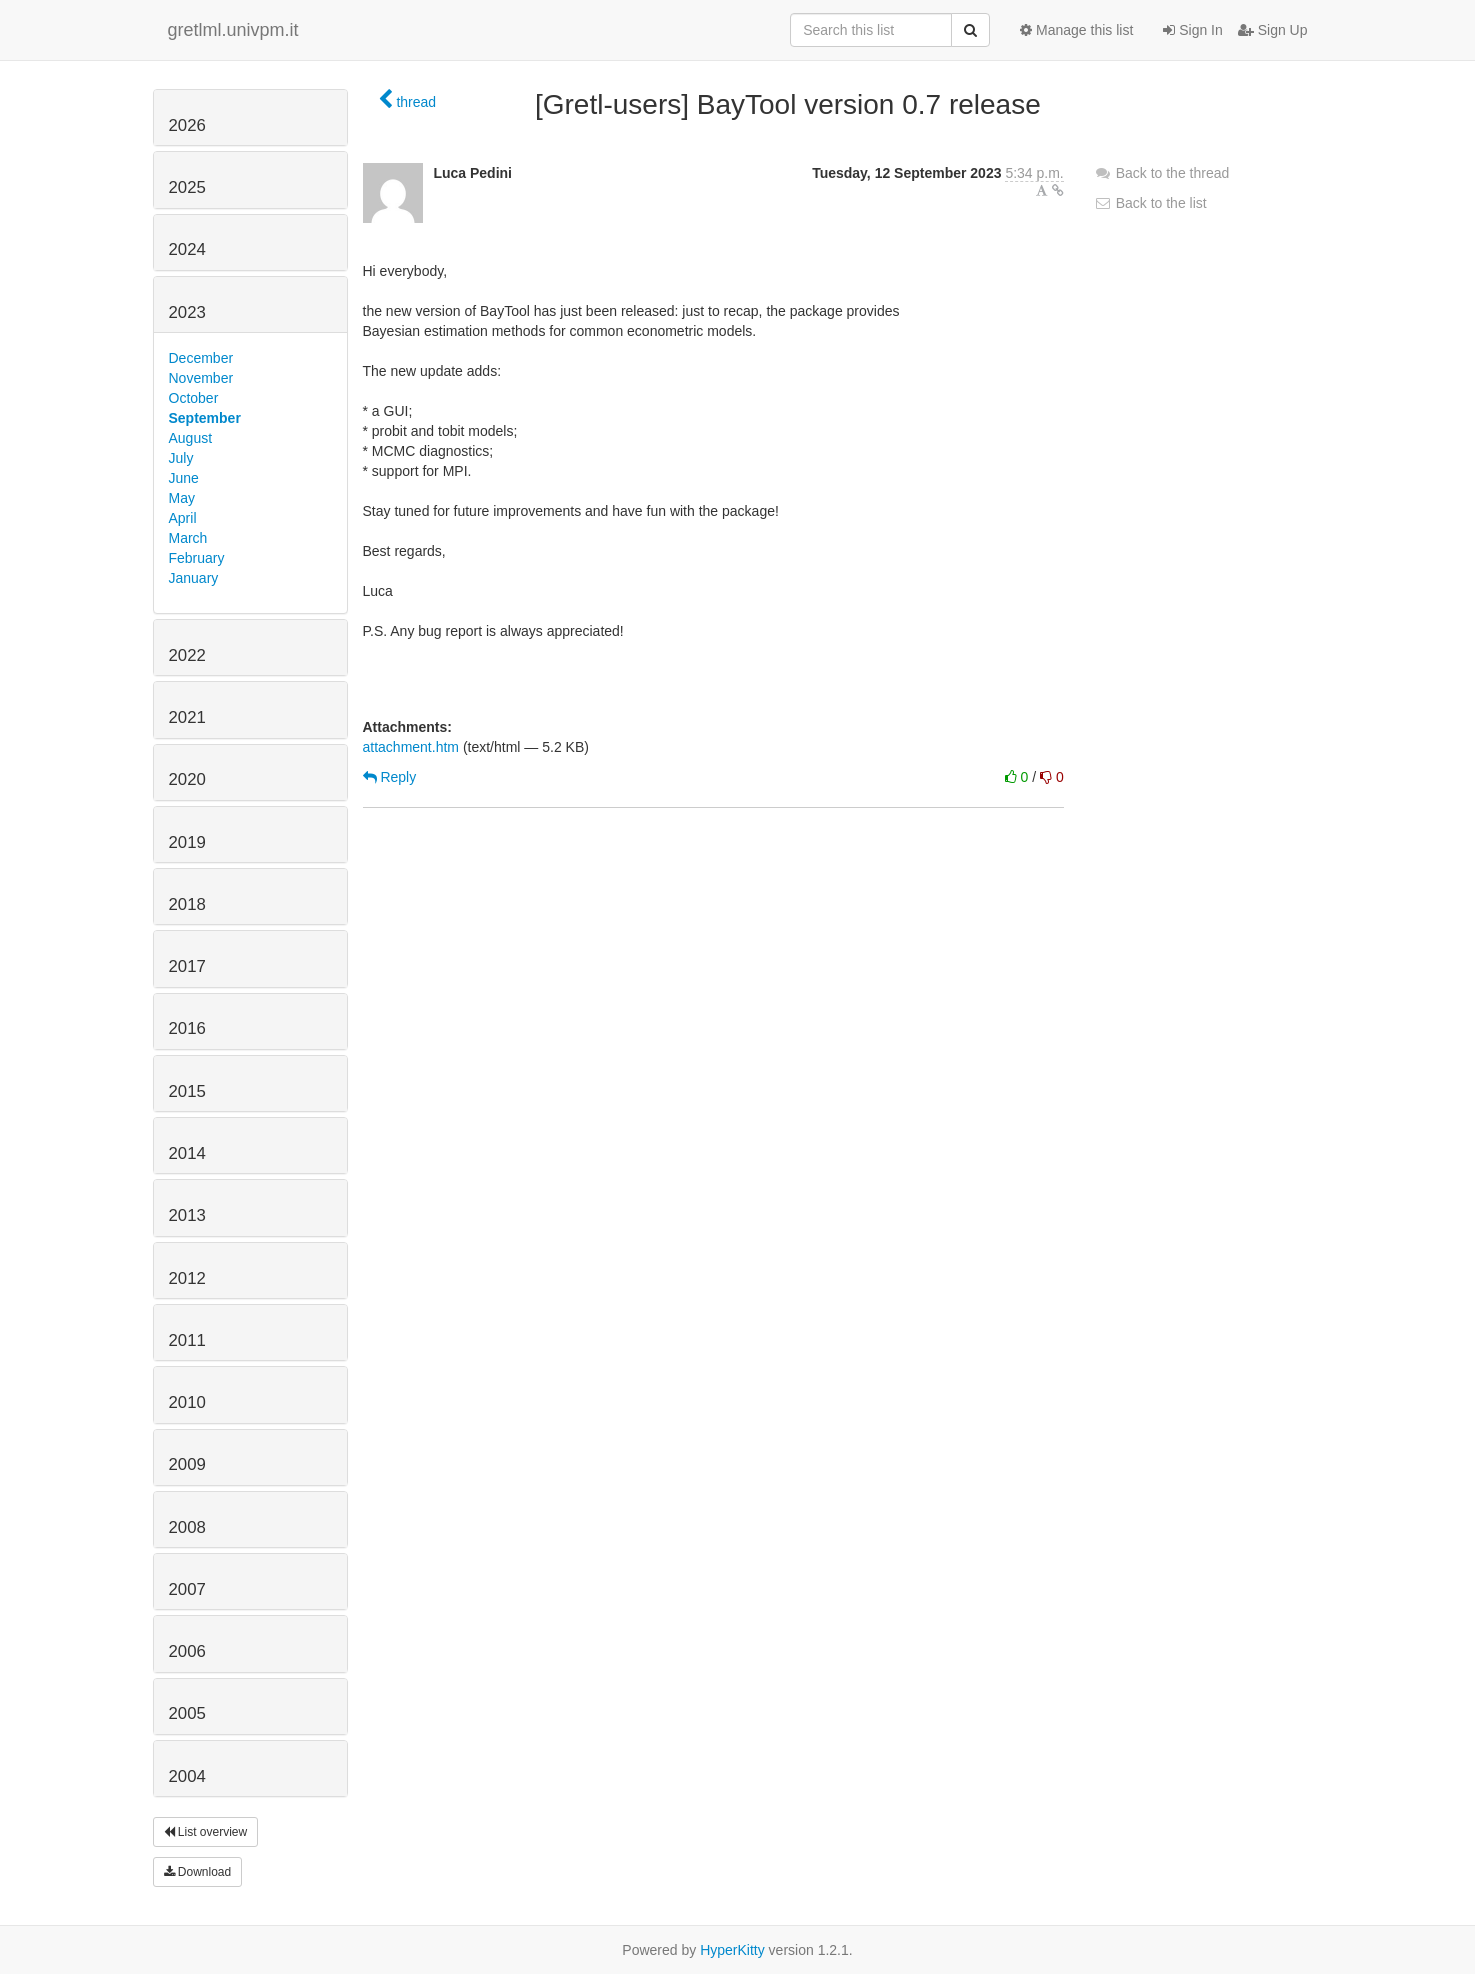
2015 (187, 1091)
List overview (206, 1832)
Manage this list (1076, 30)
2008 (187, 1527)
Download (198, 1872)
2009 (187, 1464)
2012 (187, 1278)
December (201, 358)
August (191, 438)
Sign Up (1273, 30)
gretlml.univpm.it (233, 30)
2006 (187, 1651)
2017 (187, 966)
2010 (187, 1402)
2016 (187, 1028)
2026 (187, 125)
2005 (187, 1713)
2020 (187, 779)
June (184, 478)
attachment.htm (411, 747)
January (194, 578)
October (194, 398)
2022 (187, 655)
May (182, 498)
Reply (390, 777)
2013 (187, 1215)
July (181, 458)
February (197, 558)
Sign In (1192, 30)
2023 (187, 312)
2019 (187, 842)
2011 (187, 1340)
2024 (187, 249)
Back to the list (1150, 203)
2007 (187, 1589)
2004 (187, 1776)
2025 (187, 187)
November (201, 378)
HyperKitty (732, 1950)
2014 (187, 1153)
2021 (187, 717)
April (183, 518)
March (188, 538)
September (205, 418)
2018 (187, 904)
